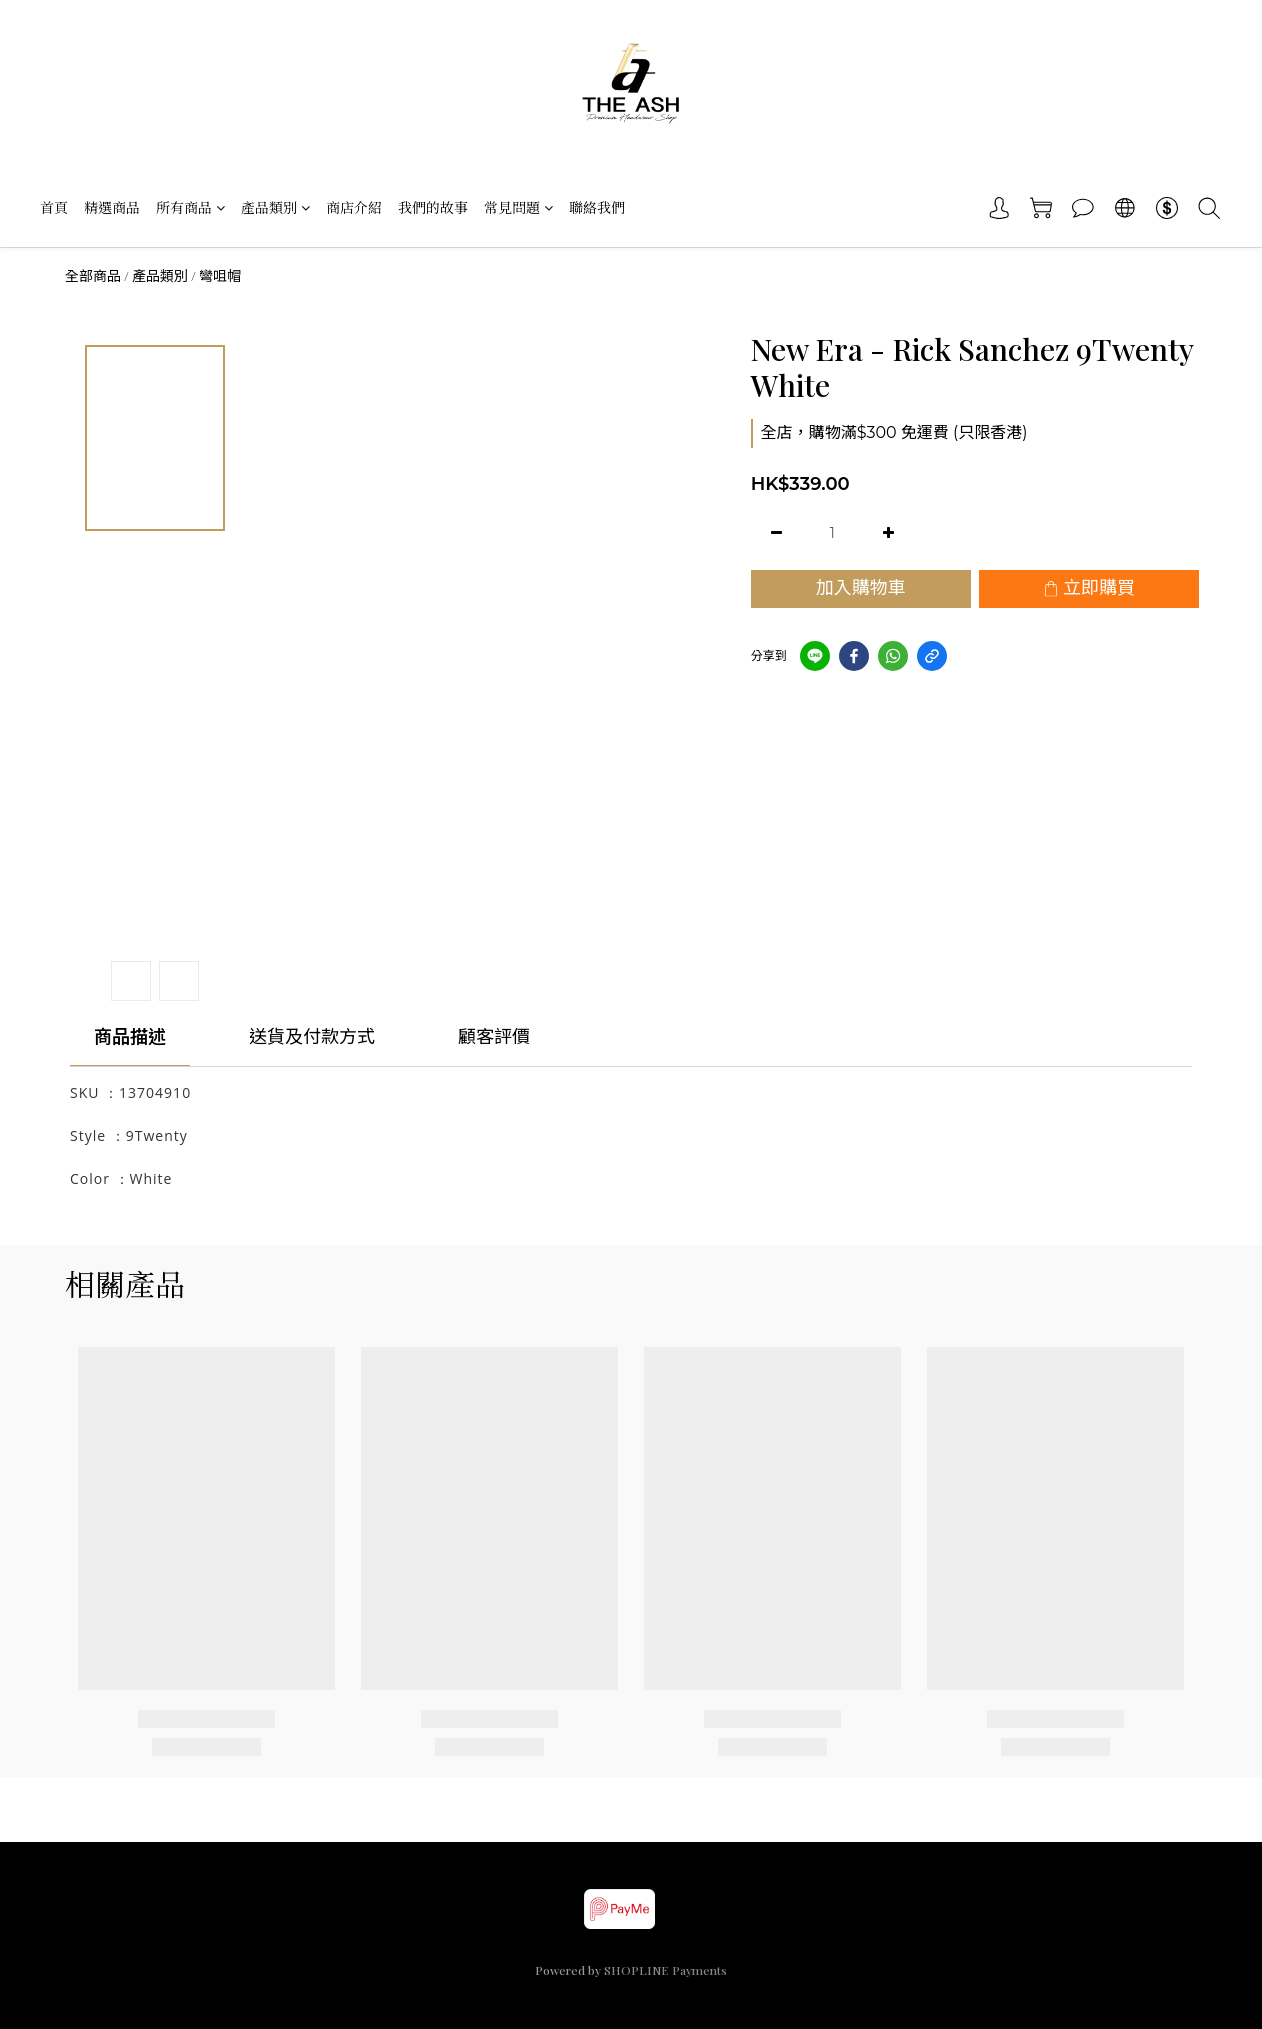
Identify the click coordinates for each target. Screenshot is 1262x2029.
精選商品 (112, 207)
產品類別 (275, 207)
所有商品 (190, 207)
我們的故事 (433, 207)
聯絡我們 (597, 207)
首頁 (54, 207)
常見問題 (518, 207)
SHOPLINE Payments (665, 1970)
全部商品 (93, 276)
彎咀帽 (220, 276)
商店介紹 (354, 207)
